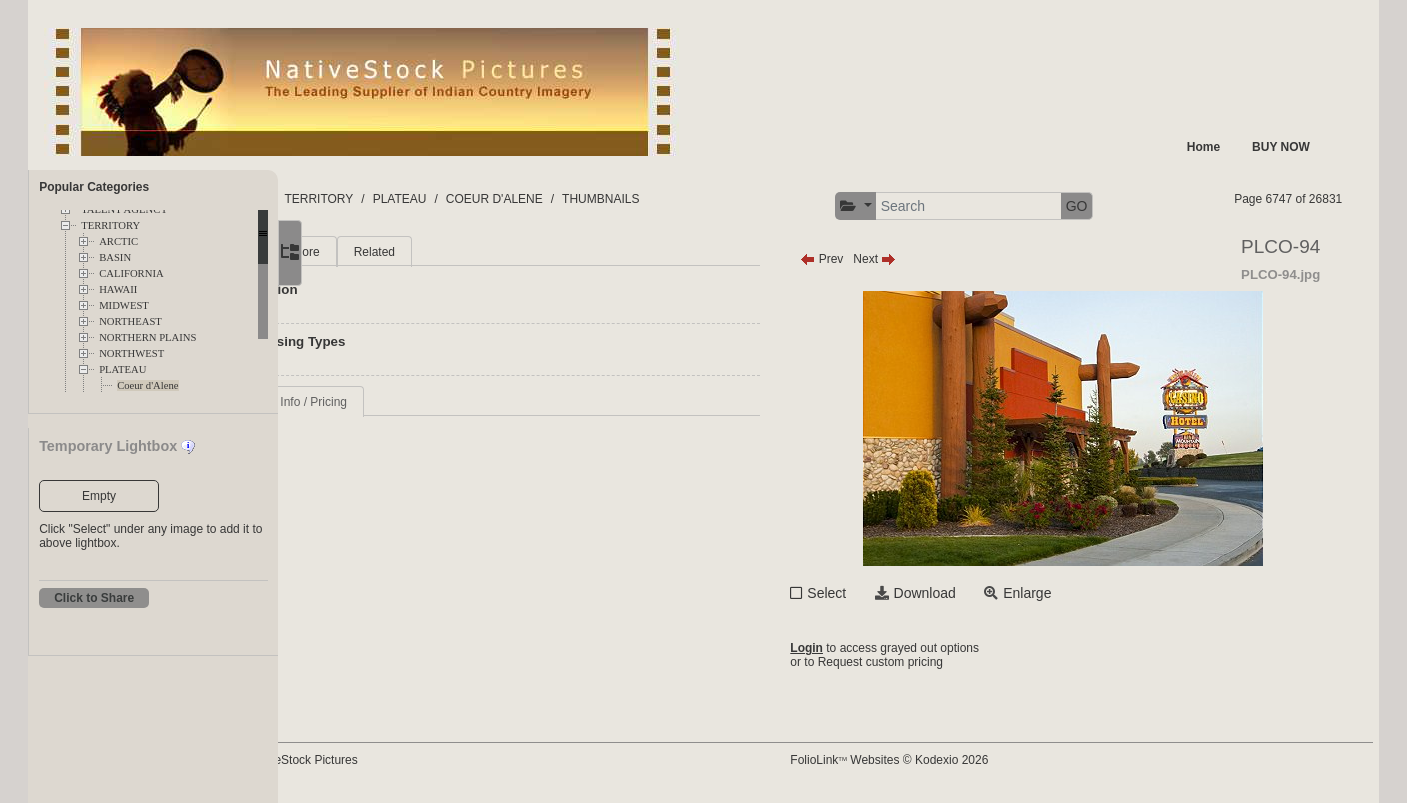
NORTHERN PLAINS (147, 337)
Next (938, 259)
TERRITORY (110, 225)
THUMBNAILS (736, 199)
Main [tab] (373, 252)
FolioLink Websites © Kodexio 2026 (953, 760)
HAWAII (118, 289)
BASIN (115, 257)
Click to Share (94, 598)
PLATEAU (122, 369)
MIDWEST (124, 305)
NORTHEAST (130, 321)
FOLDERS (372, 199)
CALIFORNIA (131, 273)
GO (1140, 206)
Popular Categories (94, 187)
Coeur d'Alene (147, 385)
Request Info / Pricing (417, 402)
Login (870, 648)
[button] (918, 206)
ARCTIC (118, 241)
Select (890, 593)
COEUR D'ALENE (630, 199)
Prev (885, 259)
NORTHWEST (131, 353)
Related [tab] (501, 252)
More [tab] (433, 252)
